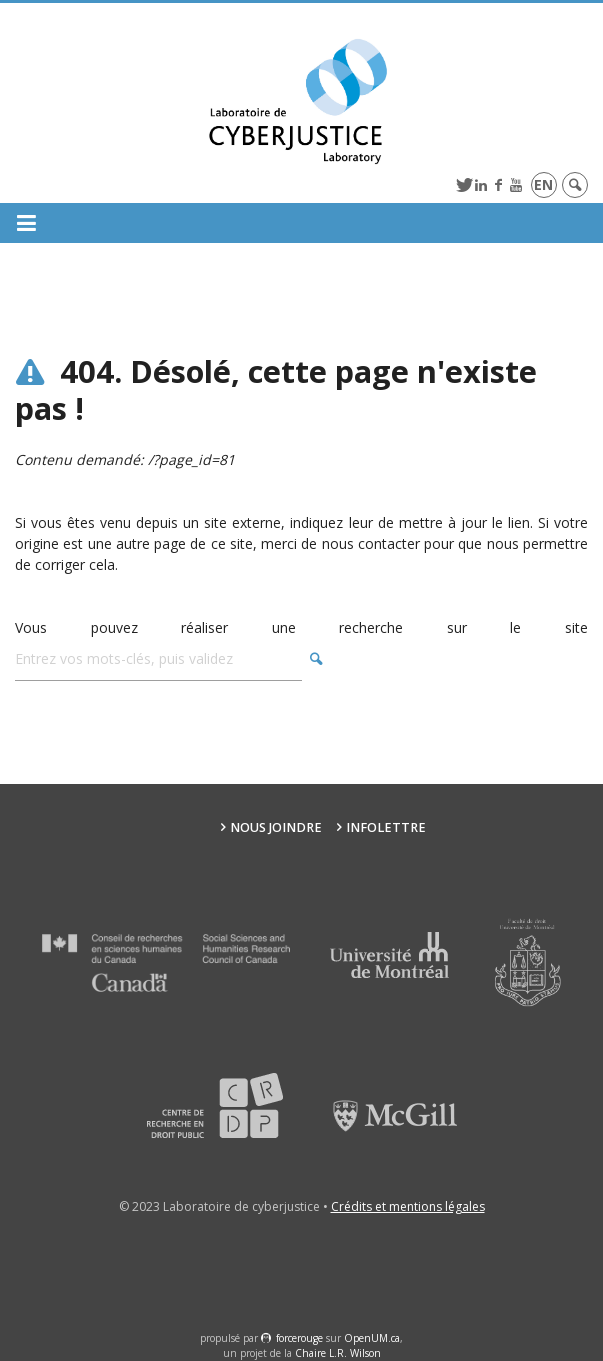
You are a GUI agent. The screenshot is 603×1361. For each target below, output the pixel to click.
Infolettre (386, 827)
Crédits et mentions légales (408, 1206)
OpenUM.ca (372, 1338)
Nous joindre (276, 827)
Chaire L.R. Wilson (338, 1353)
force (299, 1338)
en (543, 184)
